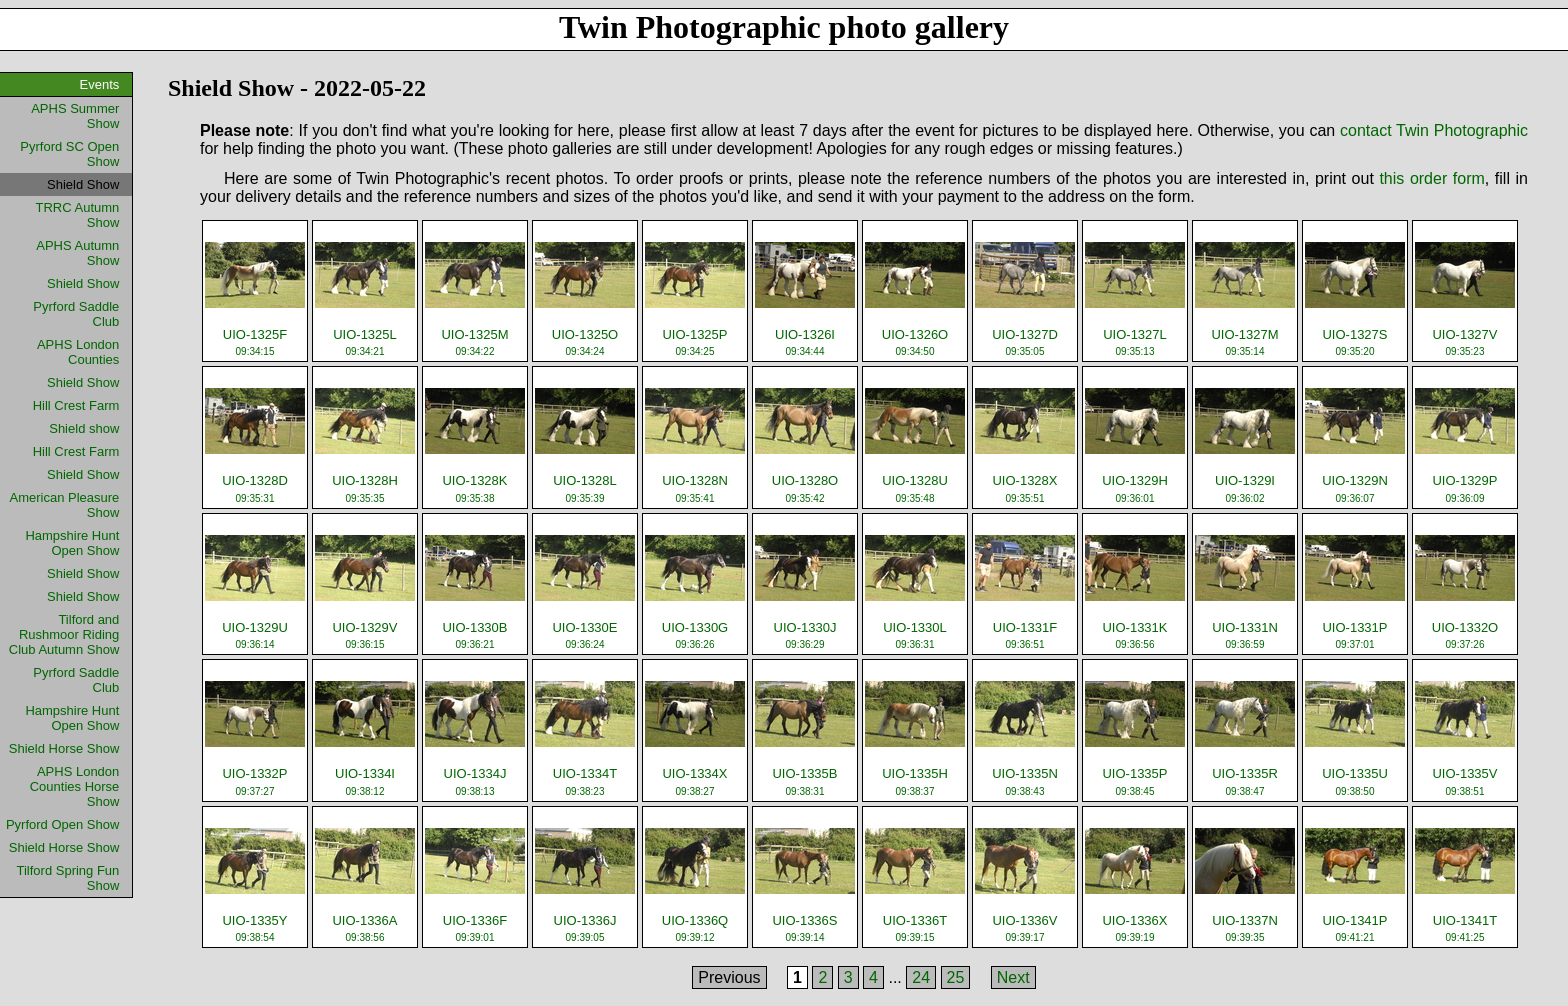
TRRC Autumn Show (78, 215)
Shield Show (83, 283)
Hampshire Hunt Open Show (72, 543)
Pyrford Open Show (62, 824)
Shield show (84, 428)
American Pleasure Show (65, 505)
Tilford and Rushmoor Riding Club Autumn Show (64, 634)
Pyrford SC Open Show (69, 154)
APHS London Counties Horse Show (75, 786)
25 (956, 977)
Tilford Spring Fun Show (67, 878)
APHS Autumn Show (77, 253)
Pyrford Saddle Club (76, 314)
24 (921, 977)
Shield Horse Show (64, 748)
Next (1013, 977)
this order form (1431, 178)
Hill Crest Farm (76, 405)
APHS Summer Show (75, 116)
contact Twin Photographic (1434, 130)
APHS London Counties (78, 352)
